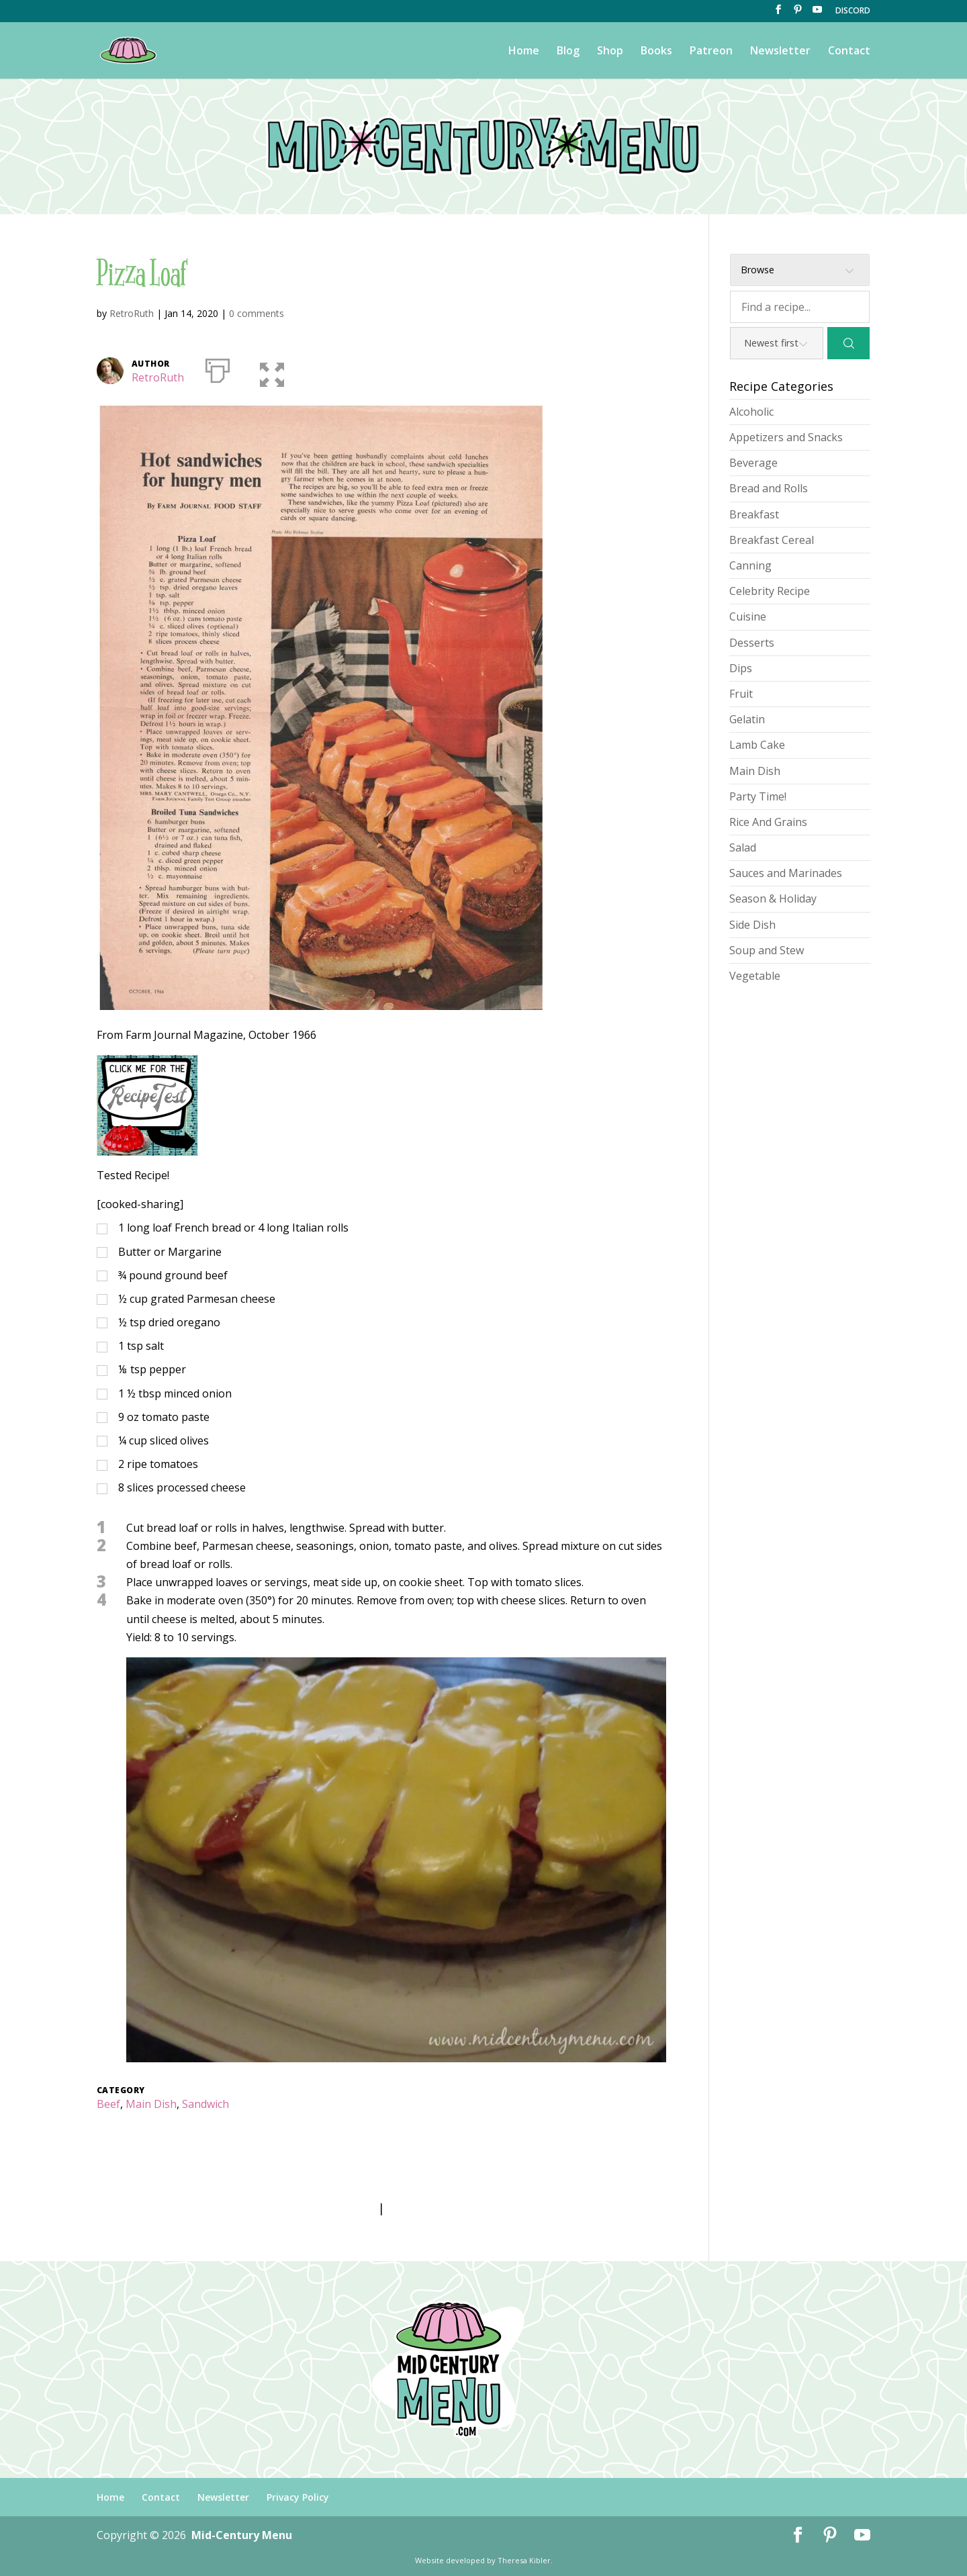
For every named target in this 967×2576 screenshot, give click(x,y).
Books (656, 52)
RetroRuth (131, 313)
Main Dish (151, 2104)
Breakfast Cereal (771, 540)
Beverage (753, 462)
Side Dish (752, 924)
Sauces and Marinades (785, 873)
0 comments (256, 313)
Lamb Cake (757, 744)
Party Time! (757, 796)
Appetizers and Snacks (786, 437)
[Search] (848, 343)
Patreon (711, 52)
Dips (740, 668)
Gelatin (747, 719)
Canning (750, 565)
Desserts (751, 642)
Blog (568, 52)
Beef (108, 2104)
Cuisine (747, 616)
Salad (742, 847)
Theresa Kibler (524, 2560)
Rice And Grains (768, 822)
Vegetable (754, 975)
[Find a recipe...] (800, 307)
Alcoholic (751, 411)
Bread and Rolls (768, 488)
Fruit (741, 693)
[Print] (217, 368)
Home (523, 52)
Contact (849, 52)
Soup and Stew (766, 950)
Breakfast (754, 514)
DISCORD (852, 11)
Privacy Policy (298, 2497)
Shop (610, 52)
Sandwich (205, 2104)
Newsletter (780, 52)
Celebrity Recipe (769, 591)
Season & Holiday (773, 898)
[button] (263, 368)
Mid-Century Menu (241, 2535)
